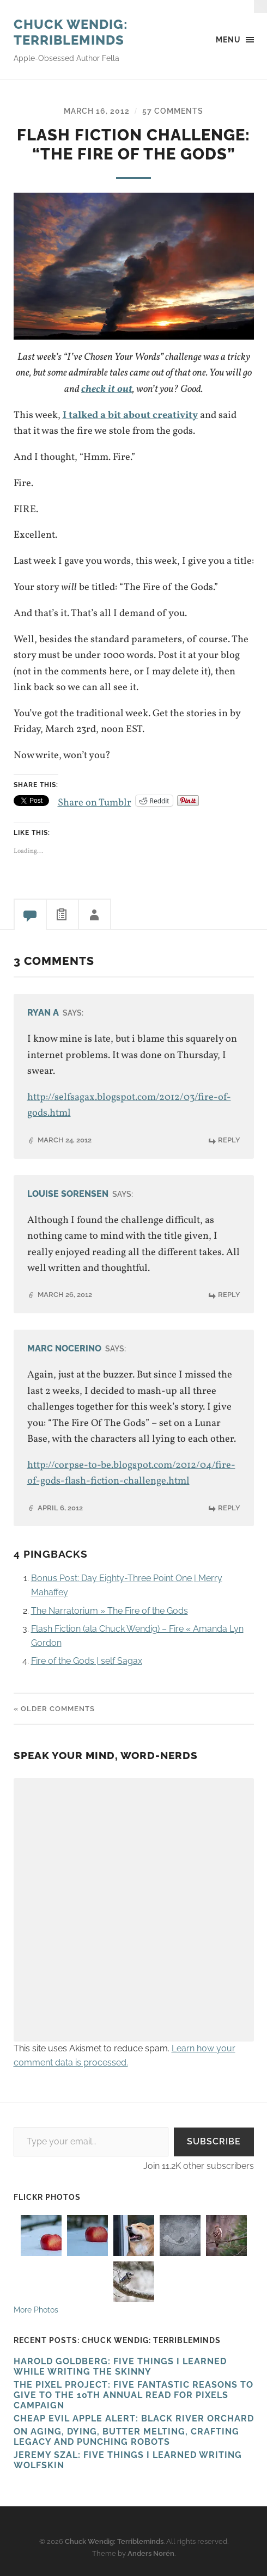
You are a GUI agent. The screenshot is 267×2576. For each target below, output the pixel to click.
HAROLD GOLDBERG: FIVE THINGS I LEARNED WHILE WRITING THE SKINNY (120, 2366)
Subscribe (214, 2141)
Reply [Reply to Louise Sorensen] (229, 1294)
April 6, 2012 (60, 1508)
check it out (106, 389)
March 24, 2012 (65, 1140)
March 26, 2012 (65, 1294)
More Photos (36, 2309)
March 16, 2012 (97, 110)
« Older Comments (54, 1709)
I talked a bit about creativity (130, 415)
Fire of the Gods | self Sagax (86, 1661)
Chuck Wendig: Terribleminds (71, 32)
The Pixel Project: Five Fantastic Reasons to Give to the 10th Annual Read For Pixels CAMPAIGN (133, 2395)
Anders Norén (151, 2553)
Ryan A (43, 1012)
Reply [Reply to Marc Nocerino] (229, 1508)
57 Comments (172, 110)
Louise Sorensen (67, 1194)
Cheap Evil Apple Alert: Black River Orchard (134, 2418)
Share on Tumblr (94, 800)
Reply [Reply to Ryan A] (229, 1140)
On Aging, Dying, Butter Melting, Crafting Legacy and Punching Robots (126, 2436)
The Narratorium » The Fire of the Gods (109, 1611)
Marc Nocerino (64, 1348)
